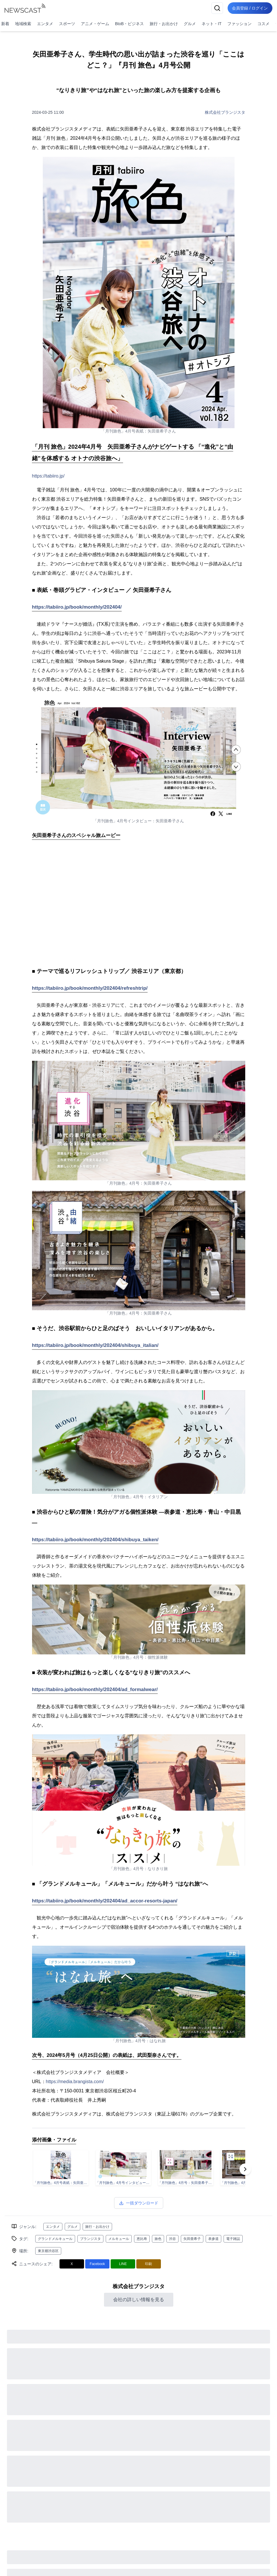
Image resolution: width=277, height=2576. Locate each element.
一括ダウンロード (138, 2203)
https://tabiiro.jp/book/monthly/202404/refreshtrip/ (90, 988)
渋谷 (172, 2239)
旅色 (158, 2239)
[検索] (217, 8)
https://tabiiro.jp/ (48, 476)
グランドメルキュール (55, 2239)
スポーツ (67, 23)
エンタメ (45, 23)
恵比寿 (142, 2239)
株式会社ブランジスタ (225, 112)
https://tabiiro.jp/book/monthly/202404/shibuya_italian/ (95, 1345)
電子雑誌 (233, 2239)
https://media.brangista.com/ (75, 2081)
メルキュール (118, 2239)
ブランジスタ (90, 2239)
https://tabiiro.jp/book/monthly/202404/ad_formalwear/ (95, 1689)
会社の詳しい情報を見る (138, 2299)
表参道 (213, 2239)
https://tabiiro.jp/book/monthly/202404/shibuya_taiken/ (95, 1539)
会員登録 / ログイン (250, 8)
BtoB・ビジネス (129, 23)
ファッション (239, 23)
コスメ (263, 23)
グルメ (190, 23)
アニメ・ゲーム (95, 23)
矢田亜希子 (192, 2239)
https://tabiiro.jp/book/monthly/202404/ (77, 607)
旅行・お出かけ (164, 23)
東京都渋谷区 (48, 2251)
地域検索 (23, 23)
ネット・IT (211, 23)
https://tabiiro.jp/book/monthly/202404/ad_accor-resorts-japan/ (105, 1901)
